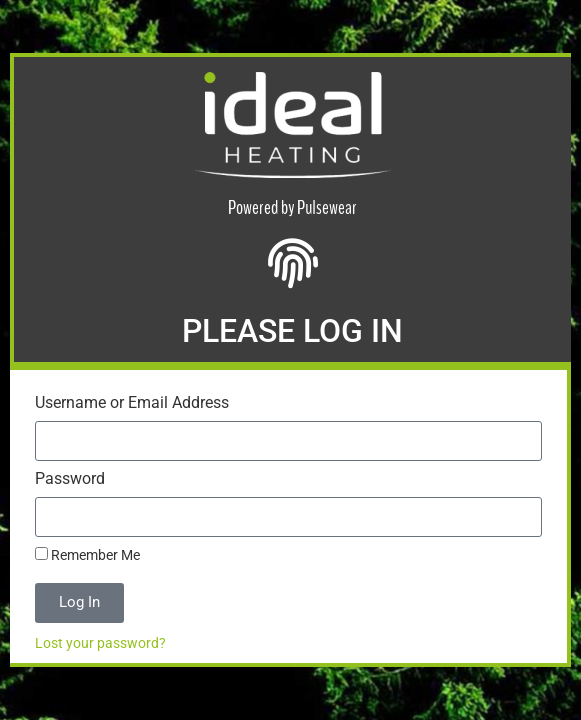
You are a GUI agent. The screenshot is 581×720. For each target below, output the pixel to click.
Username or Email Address (132, 403)
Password (70, 479)
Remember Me (87, 555)
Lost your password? (100, 643)
